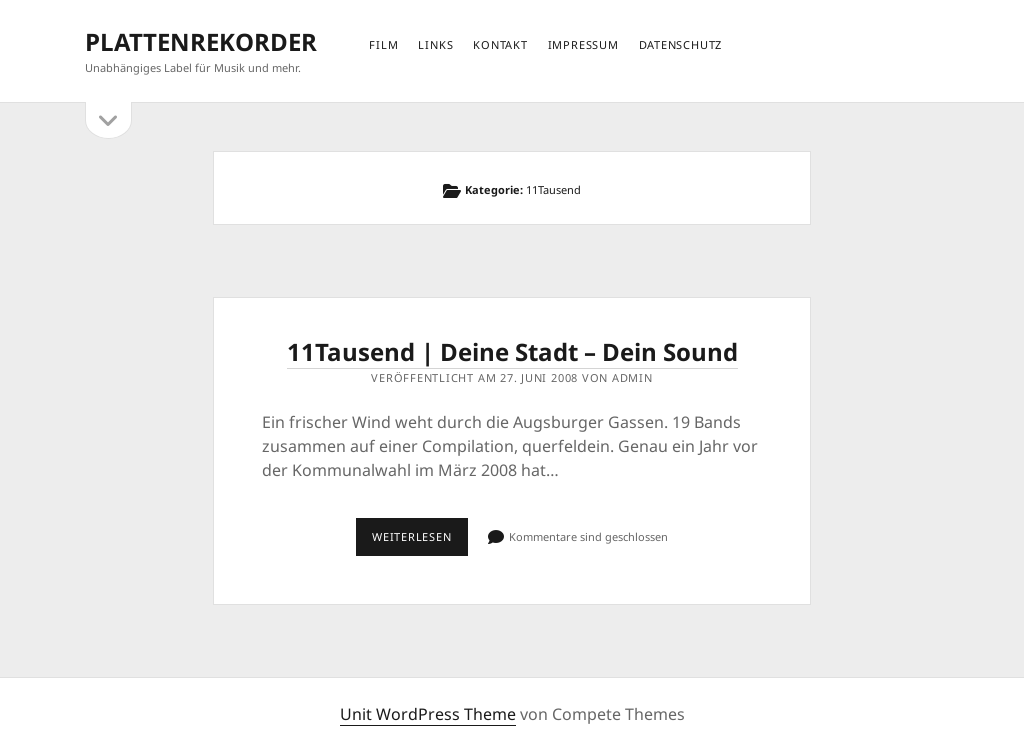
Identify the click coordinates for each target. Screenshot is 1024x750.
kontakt (500, 44)
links (435, 44)
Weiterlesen (420, 542)
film (383, 44)
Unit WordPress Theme (428, 714)
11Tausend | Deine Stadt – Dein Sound (512, 351)
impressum (583, 44)
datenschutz (680, 44)
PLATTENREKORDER (201, 41)
